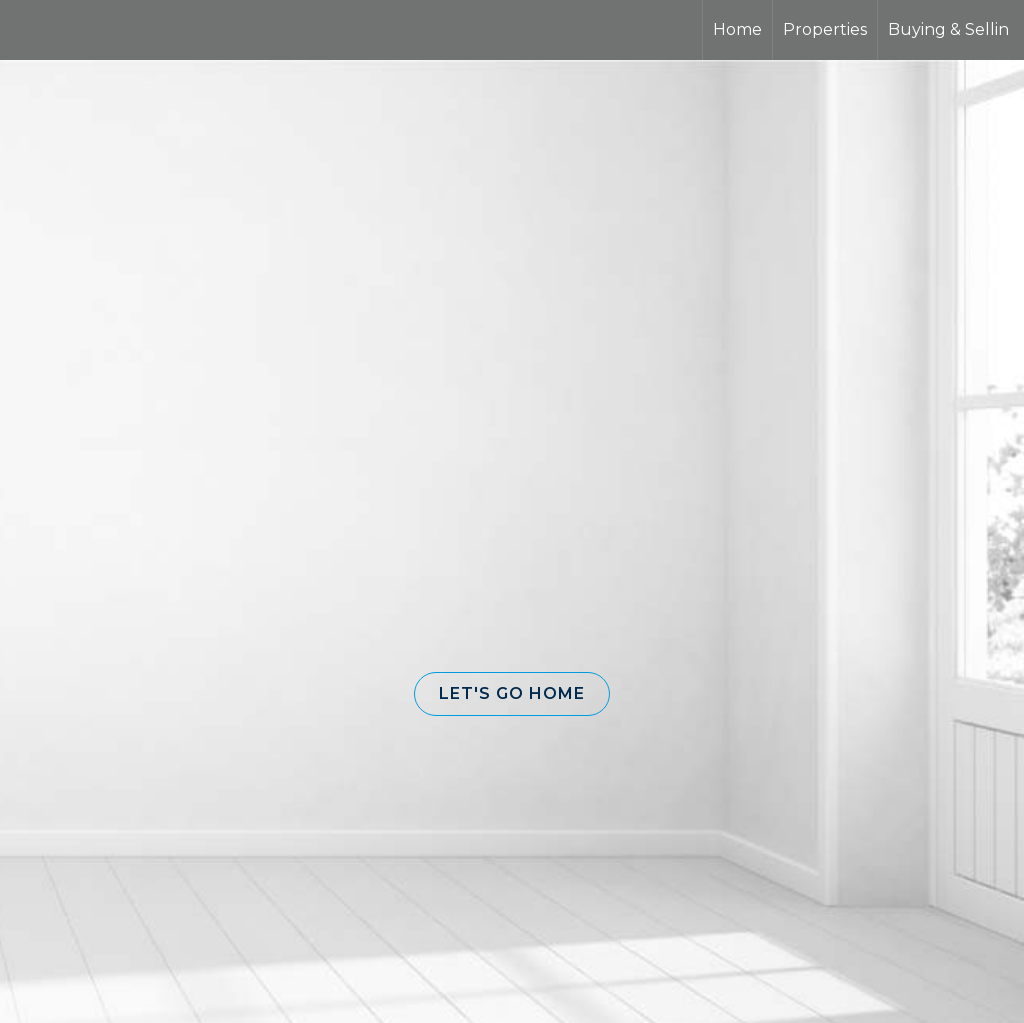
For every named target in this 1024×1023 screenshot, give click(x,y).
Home (737, 29)
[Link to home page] (90, 30)
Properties (825, 29)
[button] (512, 694)
